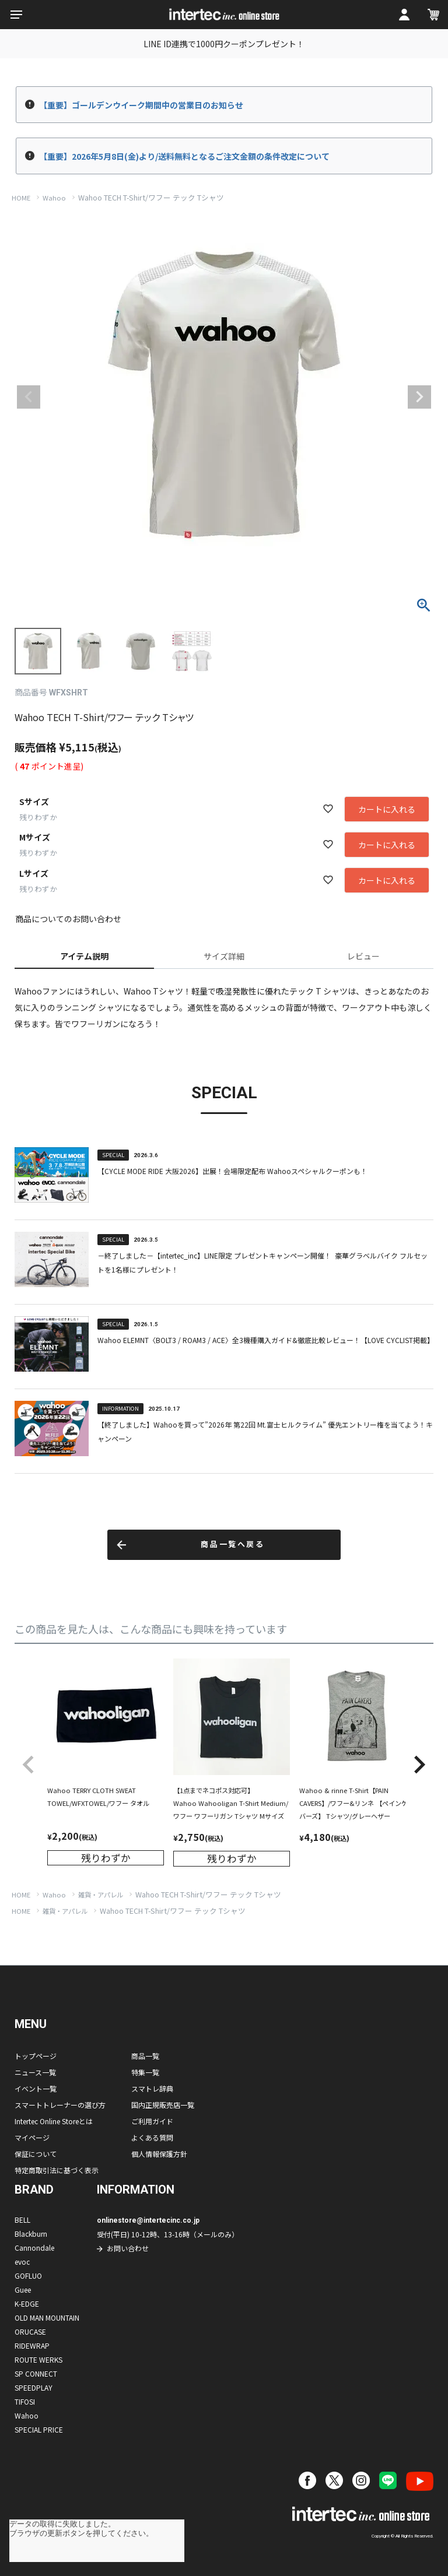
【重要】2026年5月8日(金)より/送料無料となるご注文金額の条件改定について (184, 156)
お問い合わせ (128, 2248)
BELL (22, 2219)
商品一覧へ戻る (232, 1544)
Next (419, 397)
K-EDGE (27, 2303)
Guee (23, 2289)
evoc (22, 2261)
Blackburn (31, 2233)
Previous (28, 397)
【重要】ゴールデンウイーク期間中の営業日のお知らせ (141, 105)
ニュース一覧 (35, 2072)
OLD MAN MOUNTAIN (47, 2317)
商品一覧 (145, 2056)
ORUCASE (30, 2331)
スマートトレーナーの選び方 (60, 2105)
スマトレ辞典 (152, 2088)
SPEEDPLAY (33, 2387)
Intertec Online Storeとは (54, 2121)
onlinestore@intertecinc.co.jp (148, 2220)
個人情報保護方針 (159, 2154)
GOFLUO (28, 2275)
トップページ (36, 2056)
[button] (29, 1765)
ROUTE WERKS (38, 2359)
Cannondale (34, 2247)
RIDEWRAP (32, 2345)
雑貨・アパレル (100, 1894)
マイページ (32, 2137)
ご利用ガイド (152, 2121)
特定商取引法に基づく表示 (57, 2170)
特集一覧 (145, 2072)
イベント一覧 (36, 2088)
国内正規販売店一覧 (162, 2105)
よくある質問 (152, 2137)
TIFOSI (25, 2401)
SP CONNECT (36, 2373)
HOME (21, 197)
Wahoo (54, 197)
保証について (36, 2154)
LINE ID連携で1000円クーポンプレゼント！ (224, 44)
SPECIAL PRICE (39, 2429)
